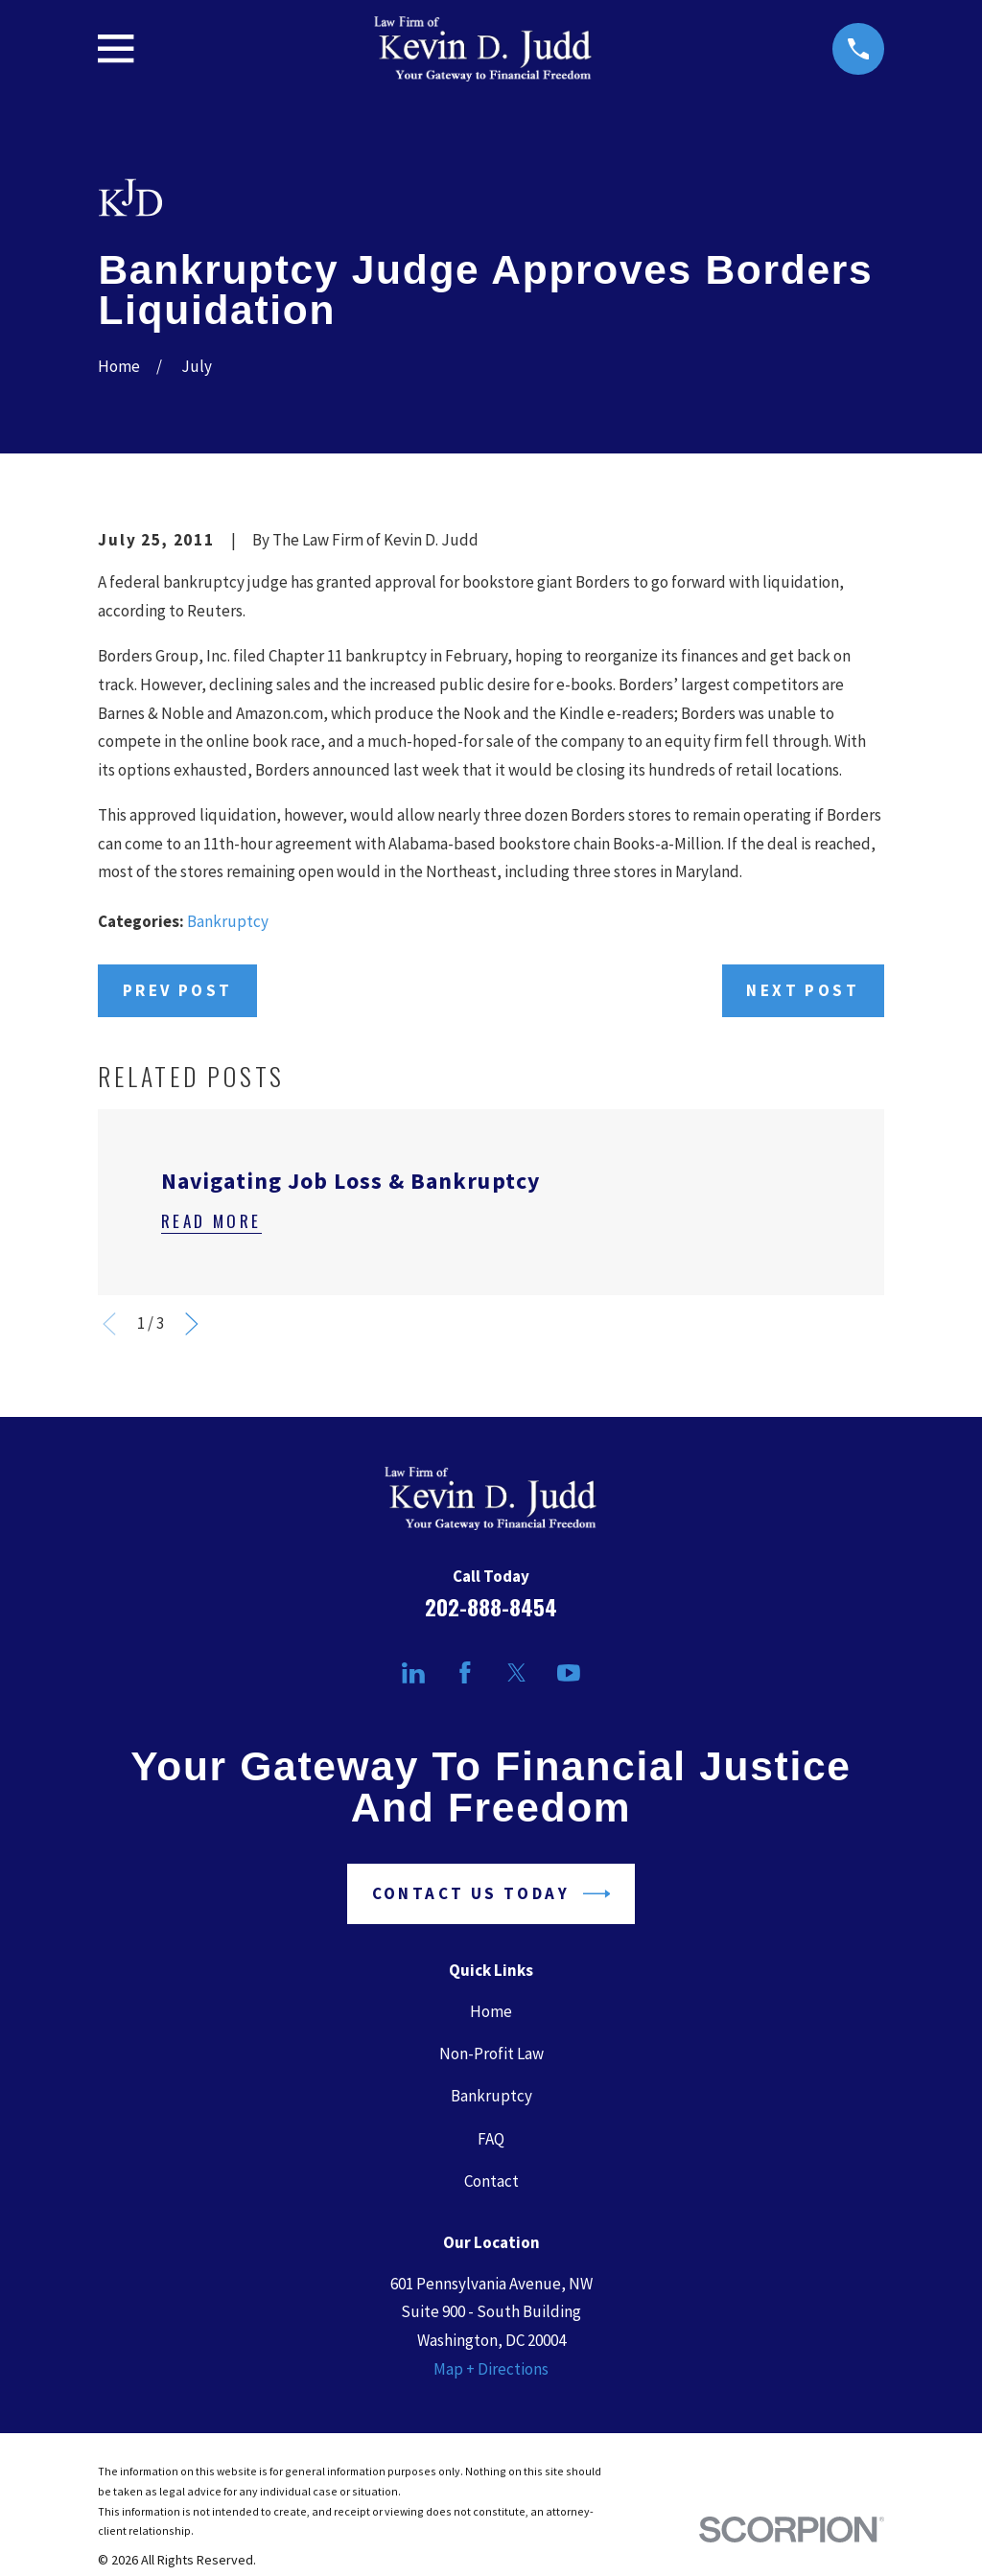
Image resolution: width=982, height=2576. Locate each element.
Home (491, 2011)
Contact (491, 2181)
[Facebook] (465, 1672)
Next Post (802, 990)
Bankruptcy (228, 921)
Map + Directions (491, 2368)
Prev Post (178, 990)
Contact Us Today (491, 1894)
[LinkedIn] (413, 1672)
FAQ (491, 2138)
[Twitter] (516, 1672)
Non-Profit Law (491, 2053)
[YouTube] (568, 1672)
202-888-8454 (491, 1606)
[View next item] (191, 1323)
